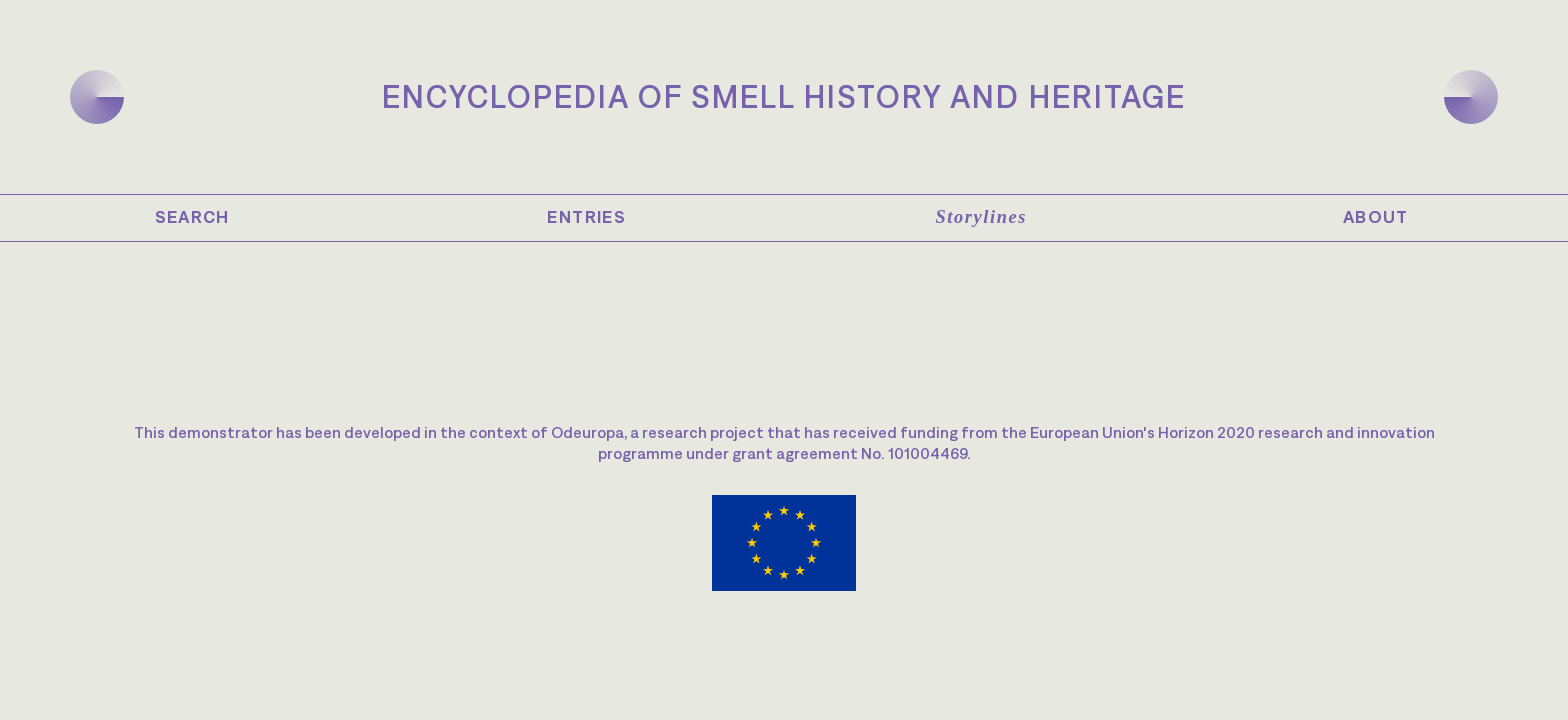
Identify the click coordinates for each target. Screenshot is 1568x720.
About (1376, 217)
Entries (586, 217)
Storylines (981, 217)
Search (192, 217)
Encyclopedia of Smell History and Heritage (784, 96)
